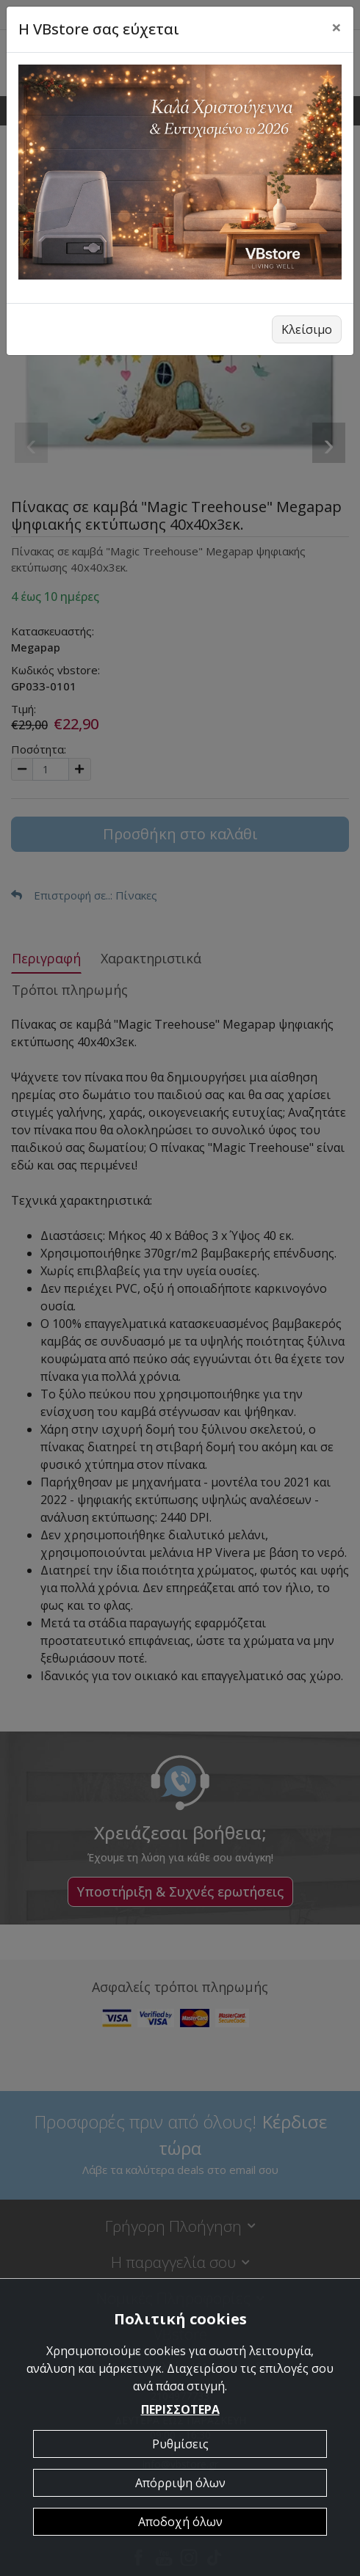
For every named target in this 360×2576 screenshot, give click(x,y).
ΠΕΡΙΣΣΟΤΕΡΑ (180, 2409)
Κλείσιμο (306, 329)
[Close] (336, 27)
